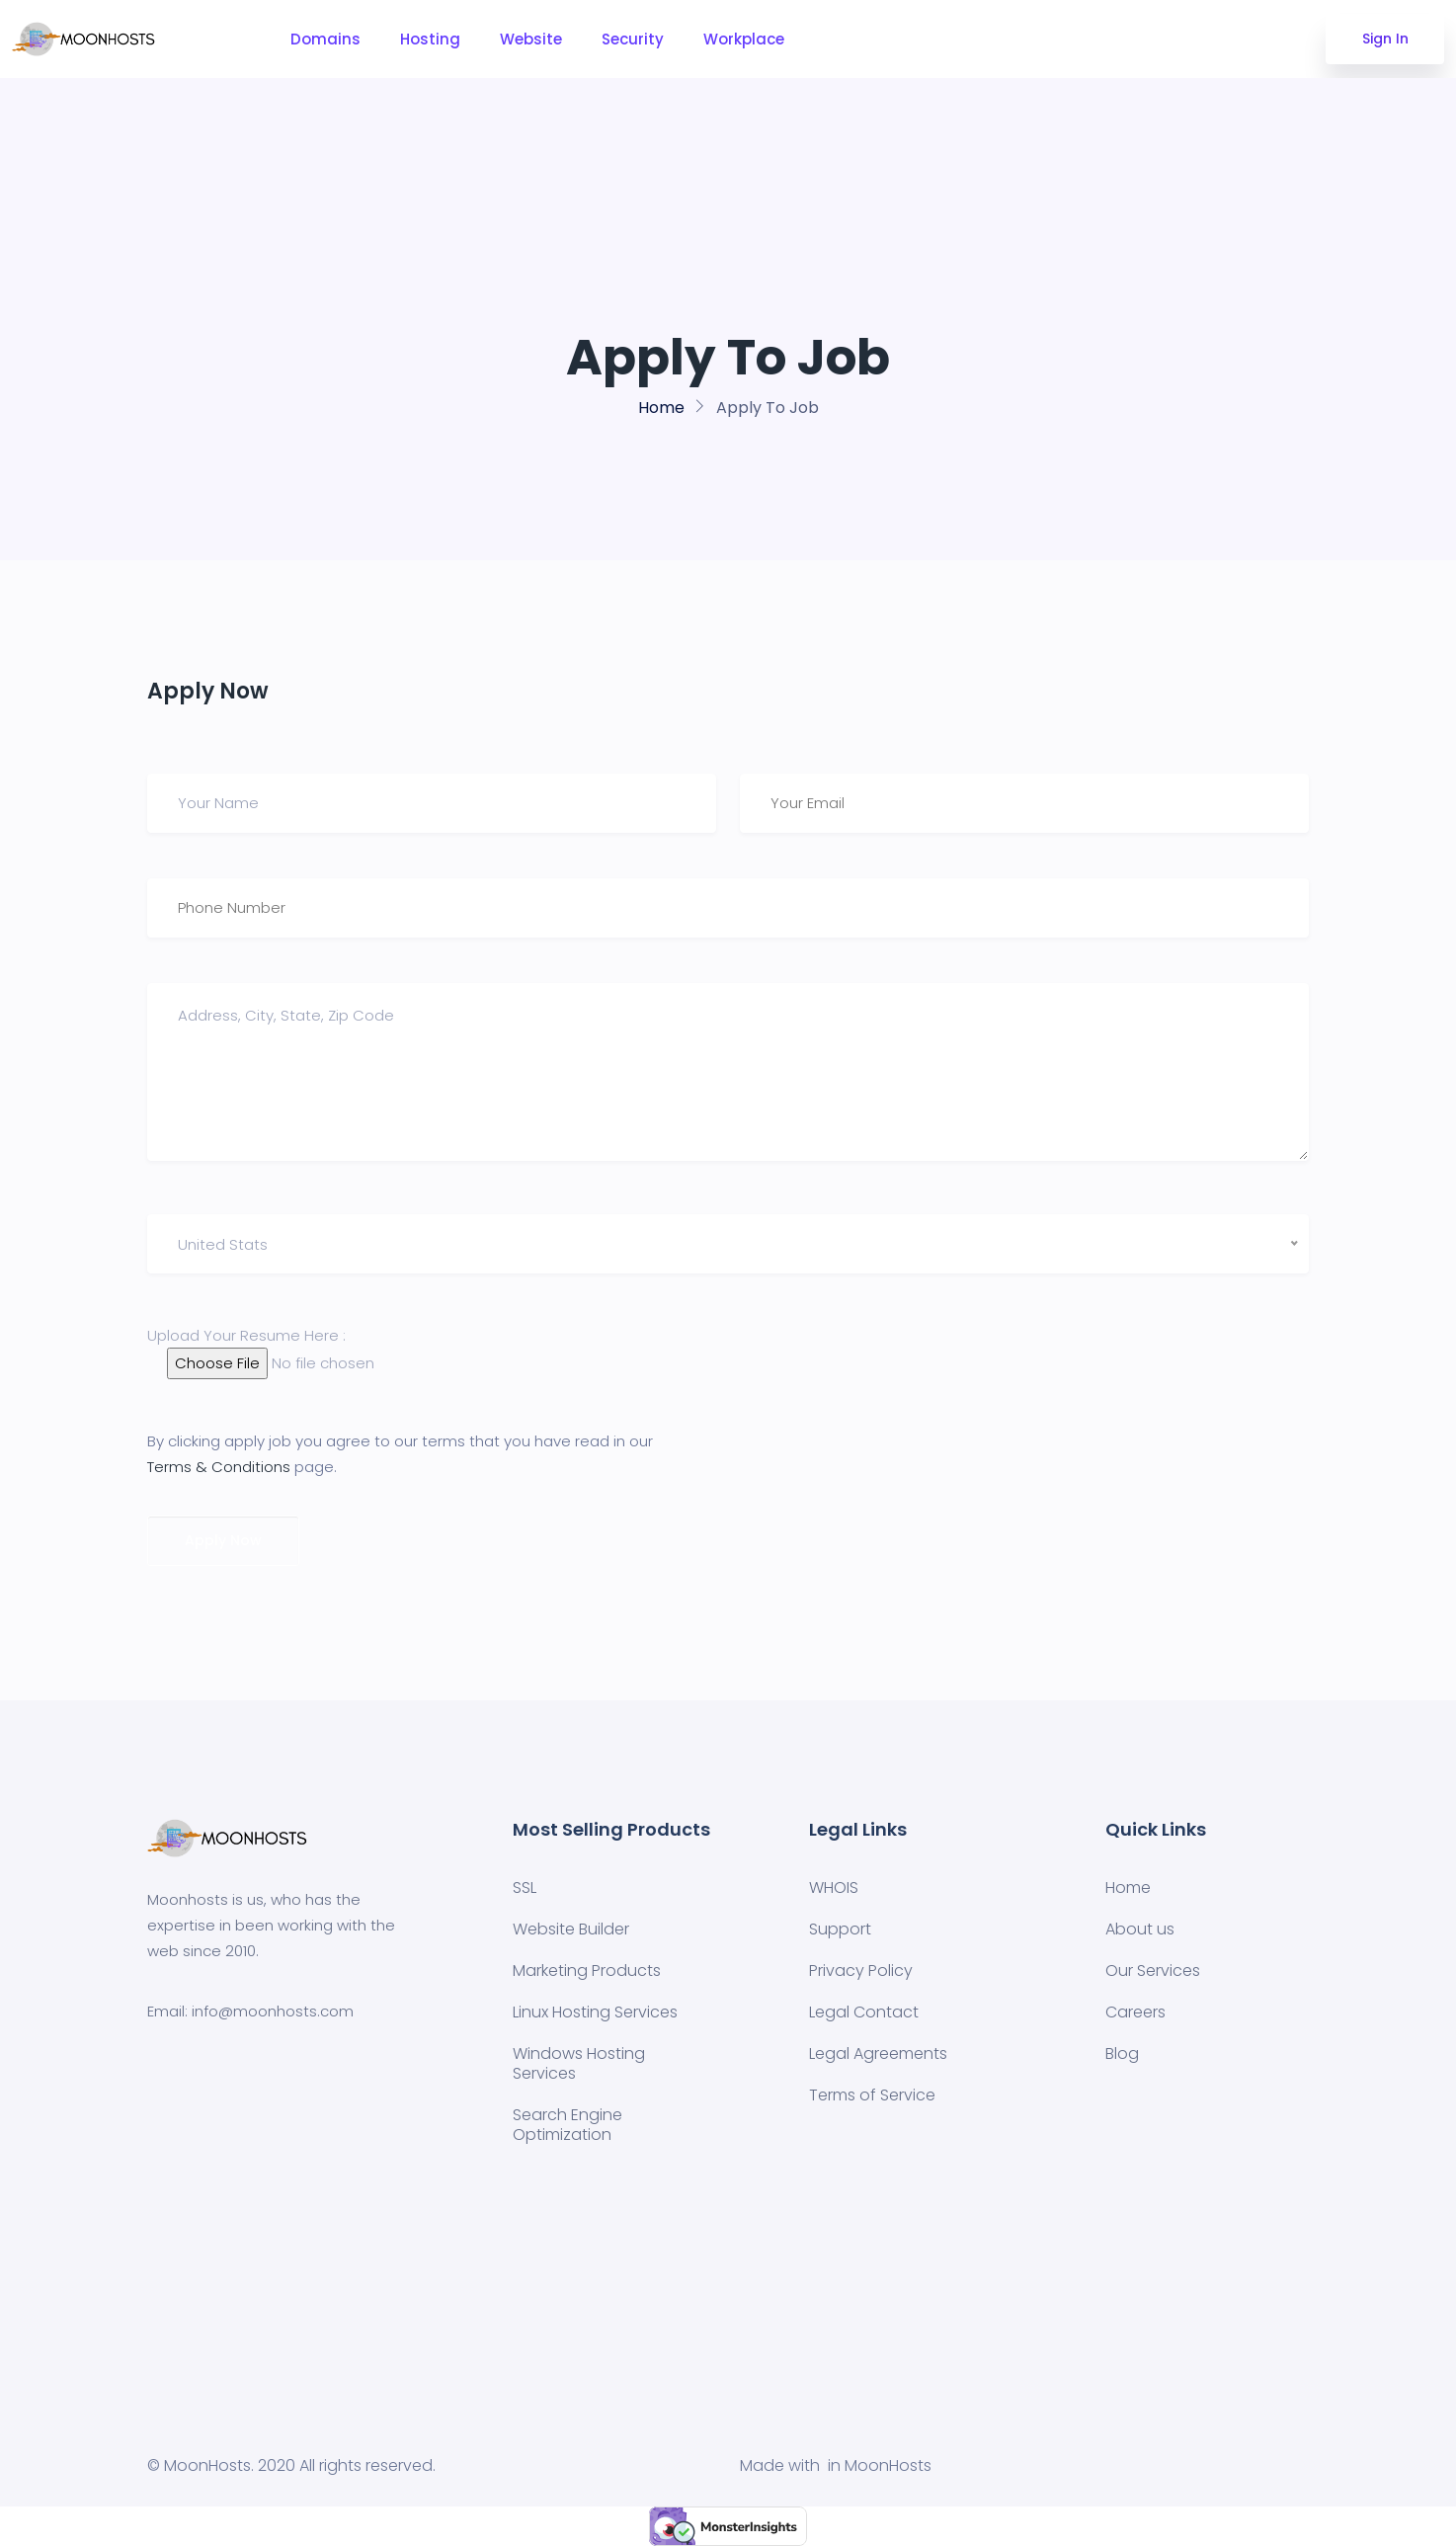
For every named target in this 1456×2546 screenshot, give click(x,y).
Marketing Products (587, 1970)
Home (661, 407)
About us (1139, 1929)
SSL (524, 1887)
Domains (325, 39)
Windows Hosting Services (579, 2063)
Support (840, 1929)
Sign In (1385, 38)
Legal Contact (864, 2012)
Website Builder (571, 1929)
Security (633, 39)
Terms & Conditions (218, 1466)
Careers (1135, 2012)
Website (531, 39)
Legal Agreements (878, 2053)
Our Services (1152, 1970)
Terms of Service (872, 2095)
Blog (1122, 2053)
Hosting (430, 39)
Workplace (743, 39)
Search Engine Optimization (567, 2124)
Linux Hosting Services (595, 2012)
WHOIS (833, 1887)
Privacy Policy (861, 1970)
